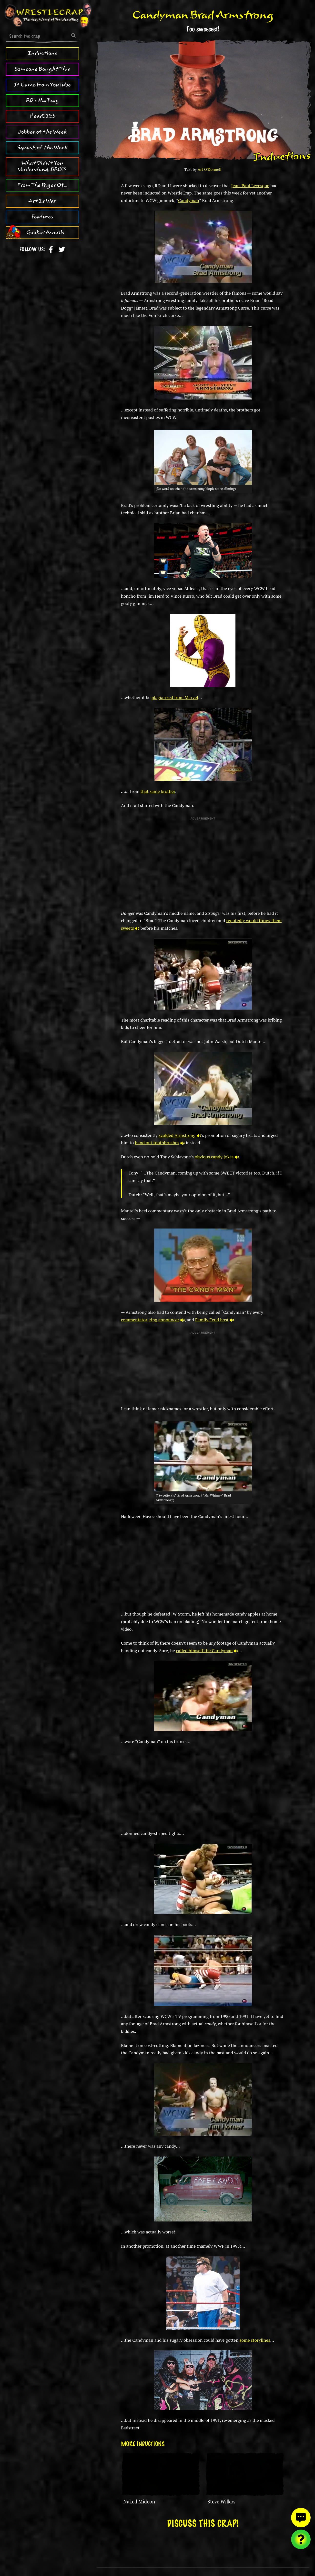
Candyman (188, 200)
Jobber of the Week (42, 132)
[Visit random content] (301, 2539)
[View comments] (301, 2517)
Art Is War (42, 201)
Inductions (42, 53)
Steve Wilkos (221, 2501)
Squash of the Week (42, 147)
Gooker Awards (45, 232)
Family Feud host (214, 1320)
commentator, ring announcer (152, 1320)
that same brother (158, 791)
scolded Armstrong (180, 1135)
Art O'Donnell (209, 169)
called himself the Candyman (207, 1650)
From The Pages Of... (42, 185)
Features (42, 216)
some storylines (254, 2340)
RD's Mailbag (42, 100)
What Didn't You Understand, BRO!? (42, 166)
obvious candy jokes (217, 1157)
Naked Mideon (139, 2501)
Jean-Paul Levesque (250, 185)
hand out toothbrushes (160, 1142)
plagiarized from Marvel (175, 697)
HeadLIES (42, 116)
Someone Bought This (42, 69)
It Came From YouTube (42, 84)
